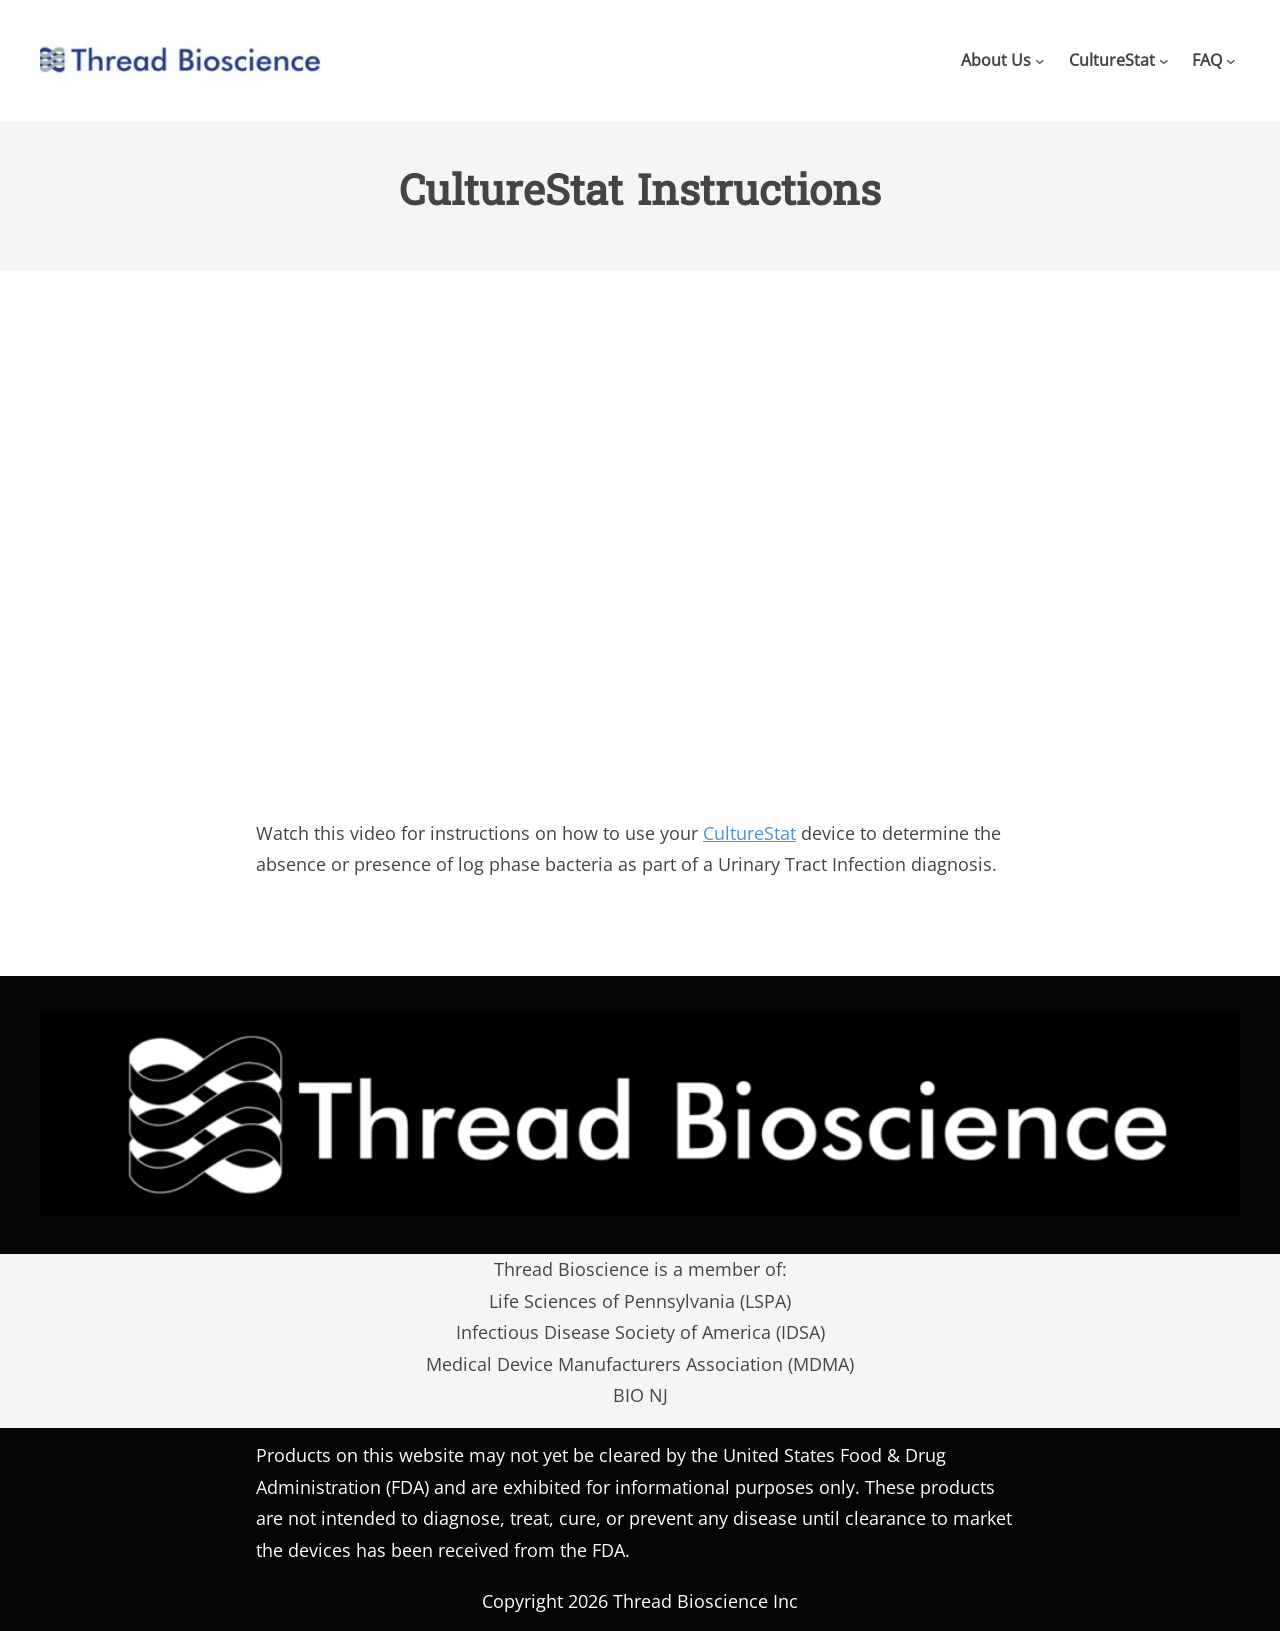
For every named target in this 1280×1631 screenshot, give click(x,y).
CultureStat (749, 833)
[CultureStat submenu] (1164, 60)
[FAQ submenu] (1231, 60)
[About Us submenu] (1040, 60)
